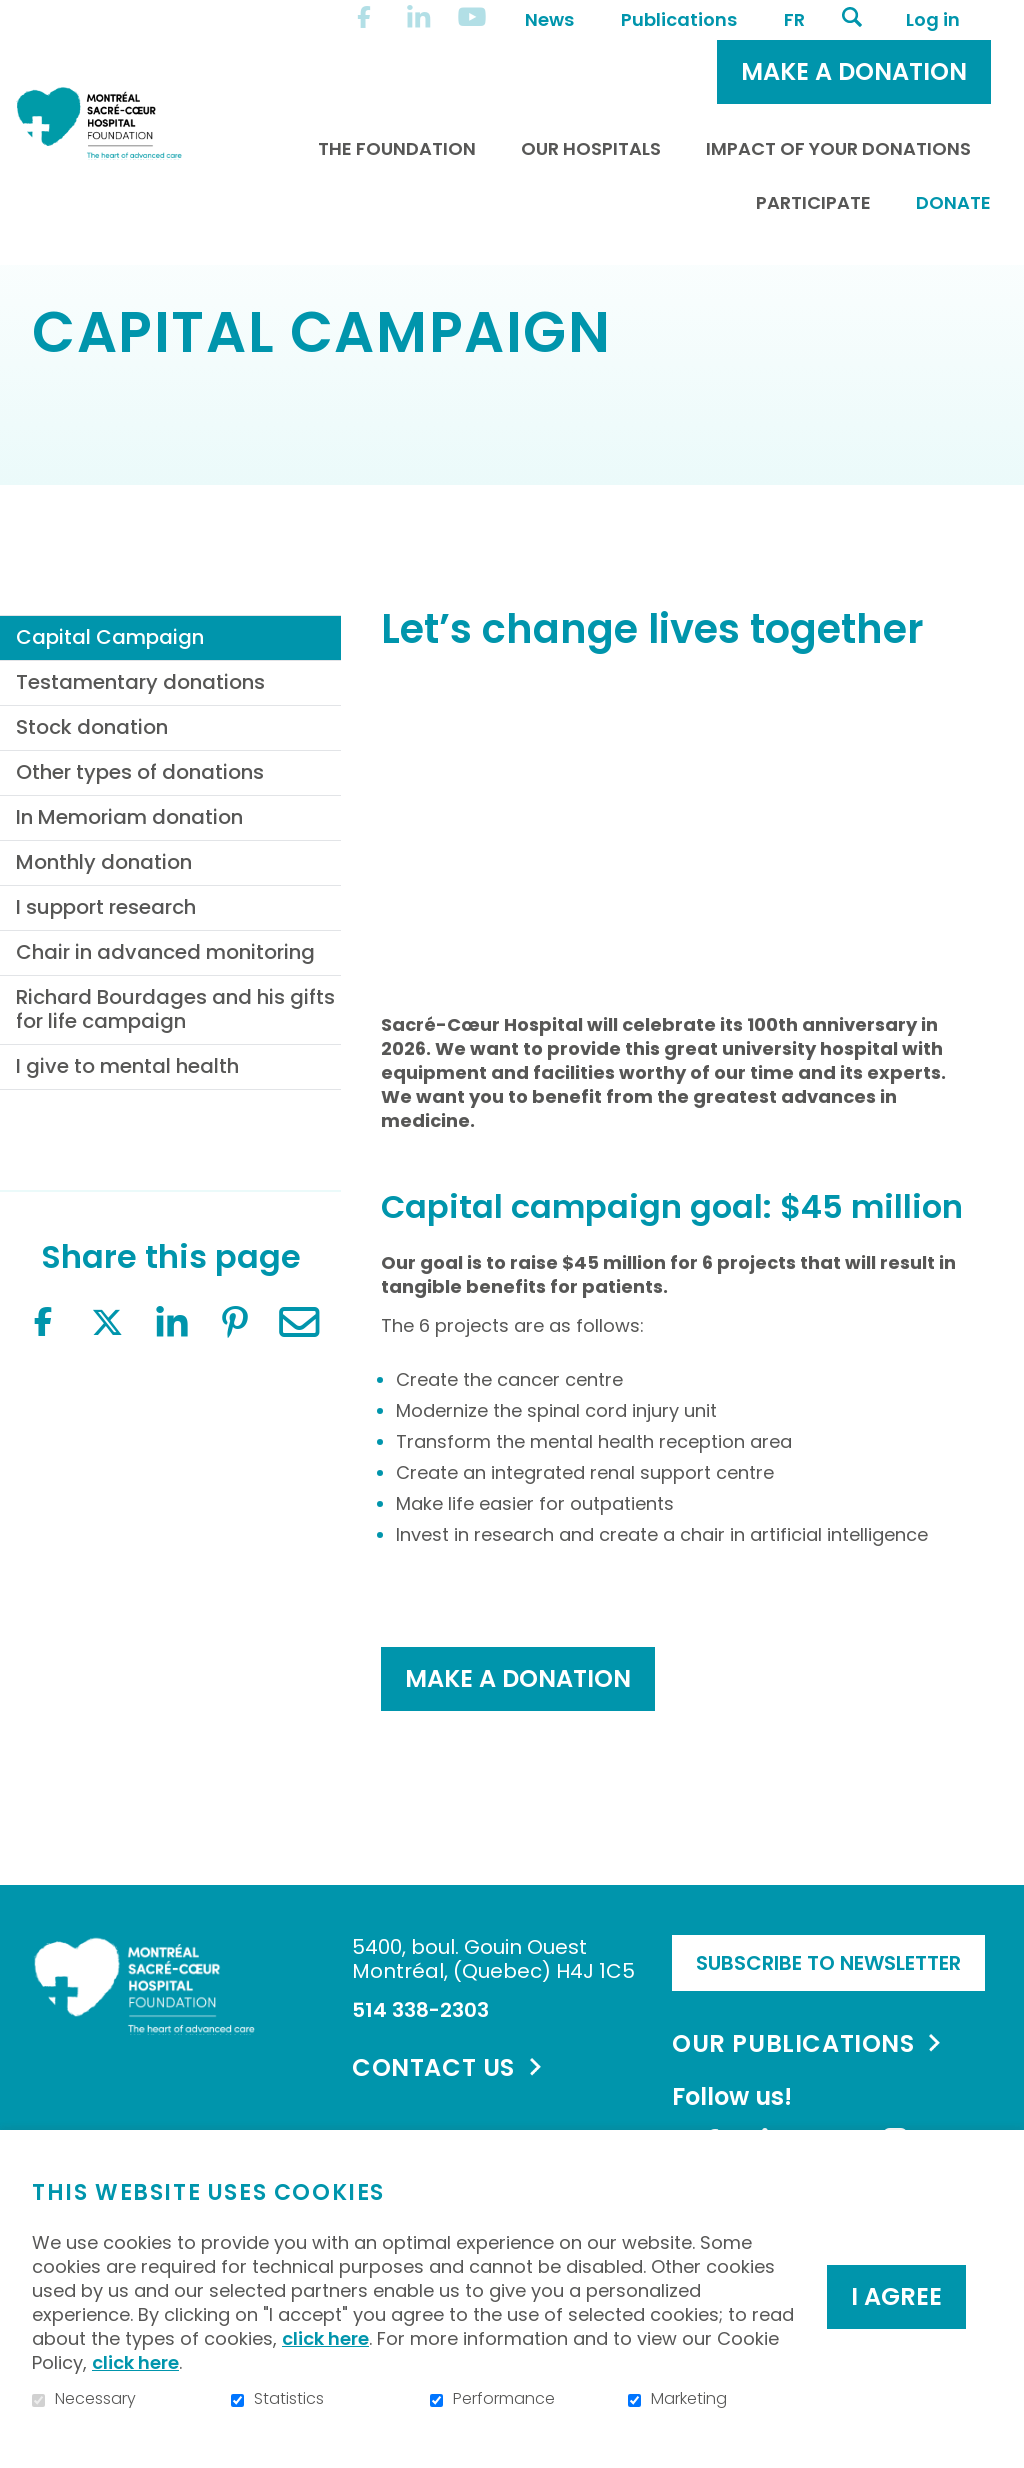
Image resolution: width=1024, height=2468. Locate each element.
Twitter (107, 1406)
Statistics (289, 2399)
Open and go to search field (852, 17)
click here (325, 2338)
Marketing (689, 2399)
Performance (504, 2399)
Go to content (15, 15)
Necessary (95, 2399)
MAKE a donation (518, 1762)
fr (794, 19)
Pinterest (235, 1406)
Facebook (43, 1406)
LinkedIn (171, 1406)
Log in (933, 19)
